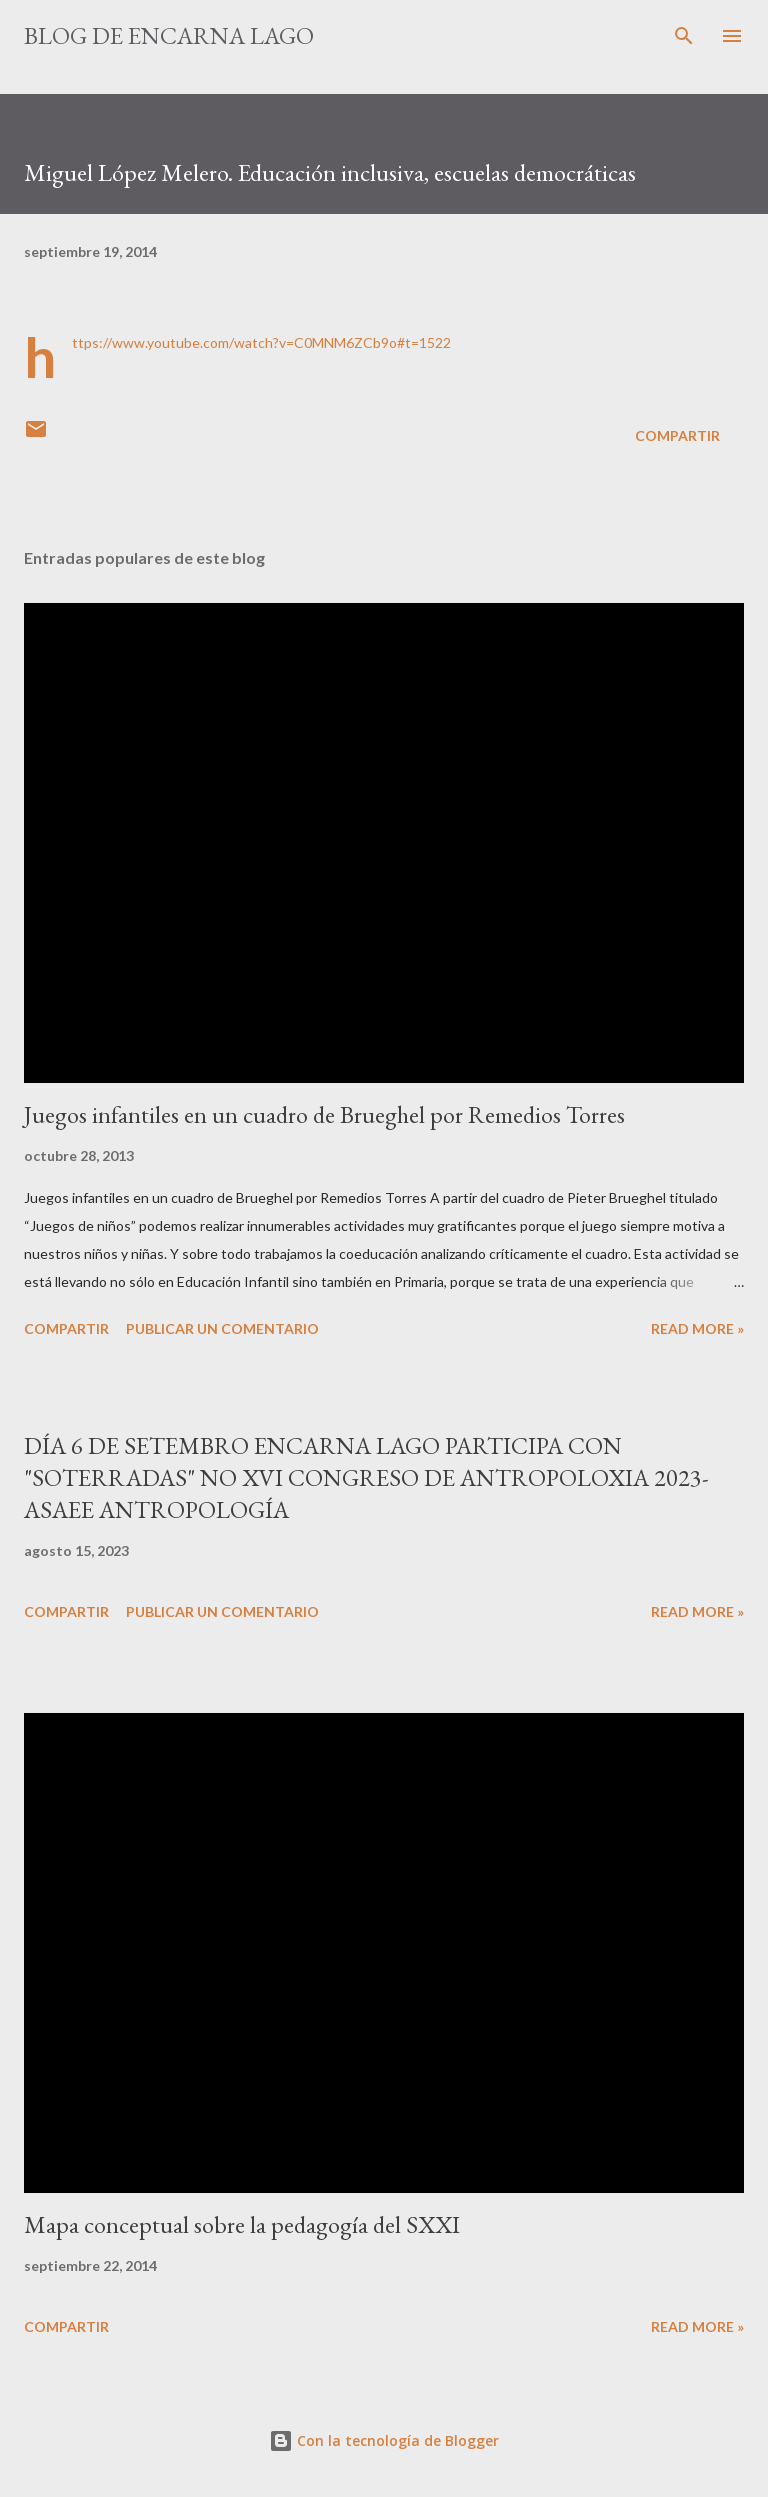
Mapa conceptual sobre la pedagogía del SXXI (242, 2224)
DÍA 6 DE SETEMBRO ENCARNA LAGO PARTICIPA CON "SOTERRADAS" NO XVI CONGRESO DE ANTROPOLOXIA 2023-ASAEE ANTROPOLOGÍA (366, 1477)
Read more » (697, 1328)
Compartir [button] (677, 435)
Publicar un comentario (222, 1328)
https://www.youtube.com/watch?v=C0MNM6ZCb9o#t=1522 (261, 342)
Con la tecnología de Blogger (384, 2440)
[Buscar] (684, 36)
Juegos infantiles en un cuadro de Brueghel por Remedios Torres (324, 1114)
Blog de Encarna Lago (169, 35)
